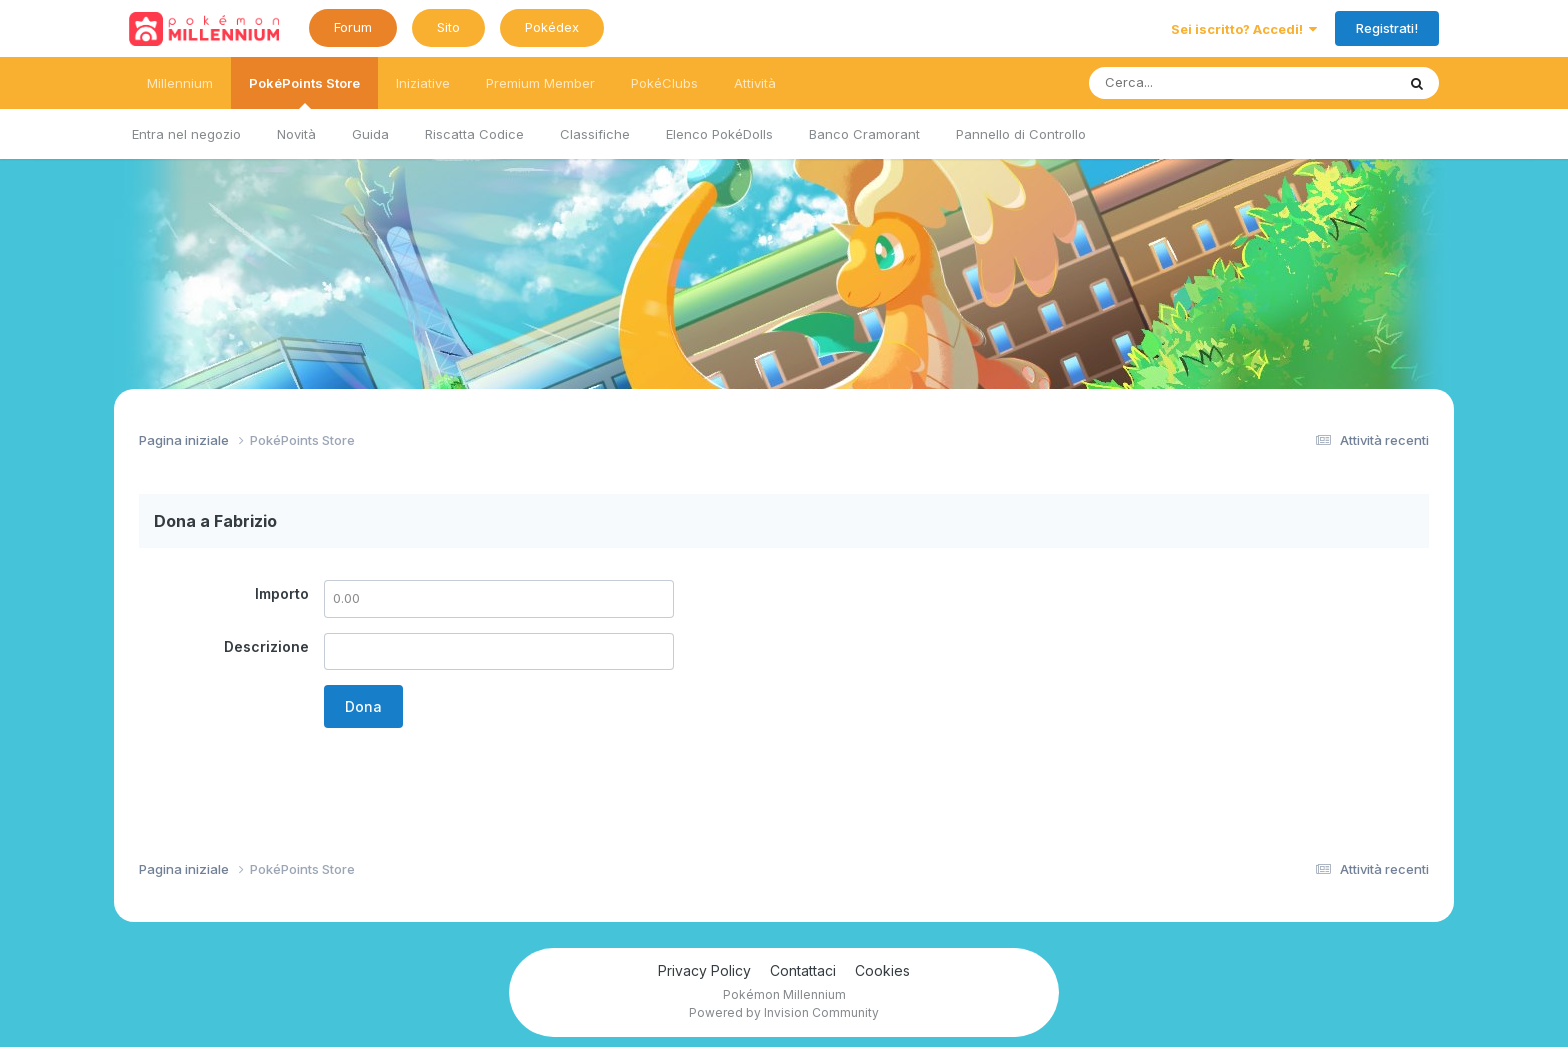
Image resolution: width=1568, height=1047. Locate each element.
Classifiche (595, 134)
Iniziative (423, 83)
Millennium (180, 83)
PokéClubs (664, 83)
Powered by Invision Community (784, 1012)
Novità (296, 134)
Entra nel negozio (186, 134)
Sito (448, 27)
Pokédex (552, 27)
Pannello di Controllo (1021, 134)
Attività (755, 83)
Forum (353, 27)
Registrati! (1387, 28)
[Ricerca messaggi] (1195, 83)
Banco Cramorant (864, 134)
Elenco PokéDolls (719, 134)
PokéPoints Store (304, 92)
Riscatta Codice (474, 134)
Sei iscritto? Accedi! (1244, 29)
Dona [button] (363, 706)
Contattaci (803, 970)
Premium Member (540, 83)
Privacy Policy (704, 970)
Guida (370, 134)
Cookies (882, 970)
